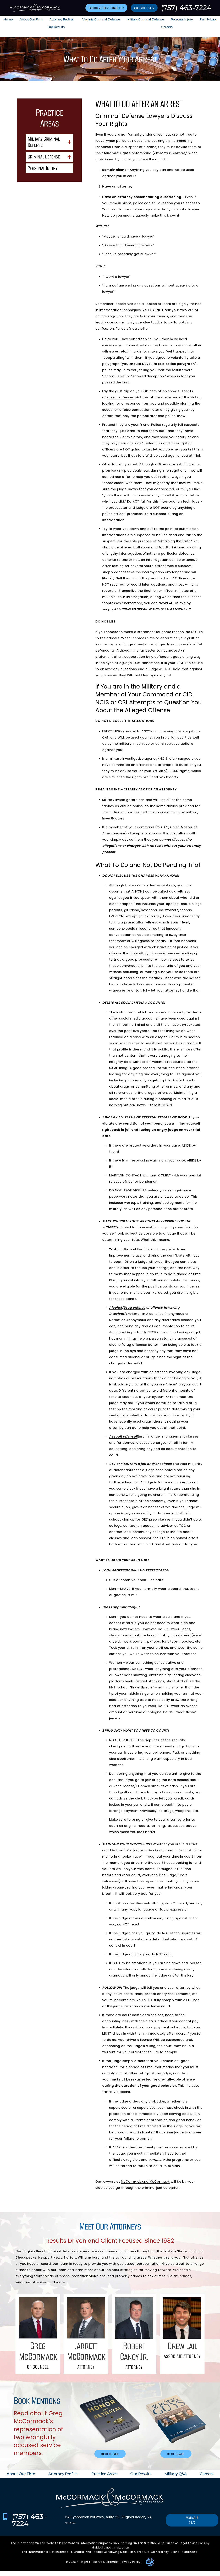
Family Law (208, 25)
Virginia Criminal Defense (101, 25)
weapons (183, 1811)
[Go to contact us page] (91, 11)
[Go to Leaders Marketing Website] (150, 2566)
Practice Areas (104, 2476)
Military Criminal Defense (145, 25)
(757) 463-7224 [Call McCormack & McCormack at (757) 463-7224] (178, 11)
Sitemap (112, 2566)
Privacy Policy (130, 2566)
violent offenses (120, 397)
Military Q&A (175, 2476)
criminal (149, 2188)
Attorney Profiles (62, 25)
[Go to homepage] (34, 11)
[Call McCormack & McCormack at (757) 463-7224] (5, 2519)
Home (8, 25)
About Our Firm (31, 25)
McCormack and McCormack (145, 2181)
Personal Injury (182, 25)
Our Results (56, 33)
